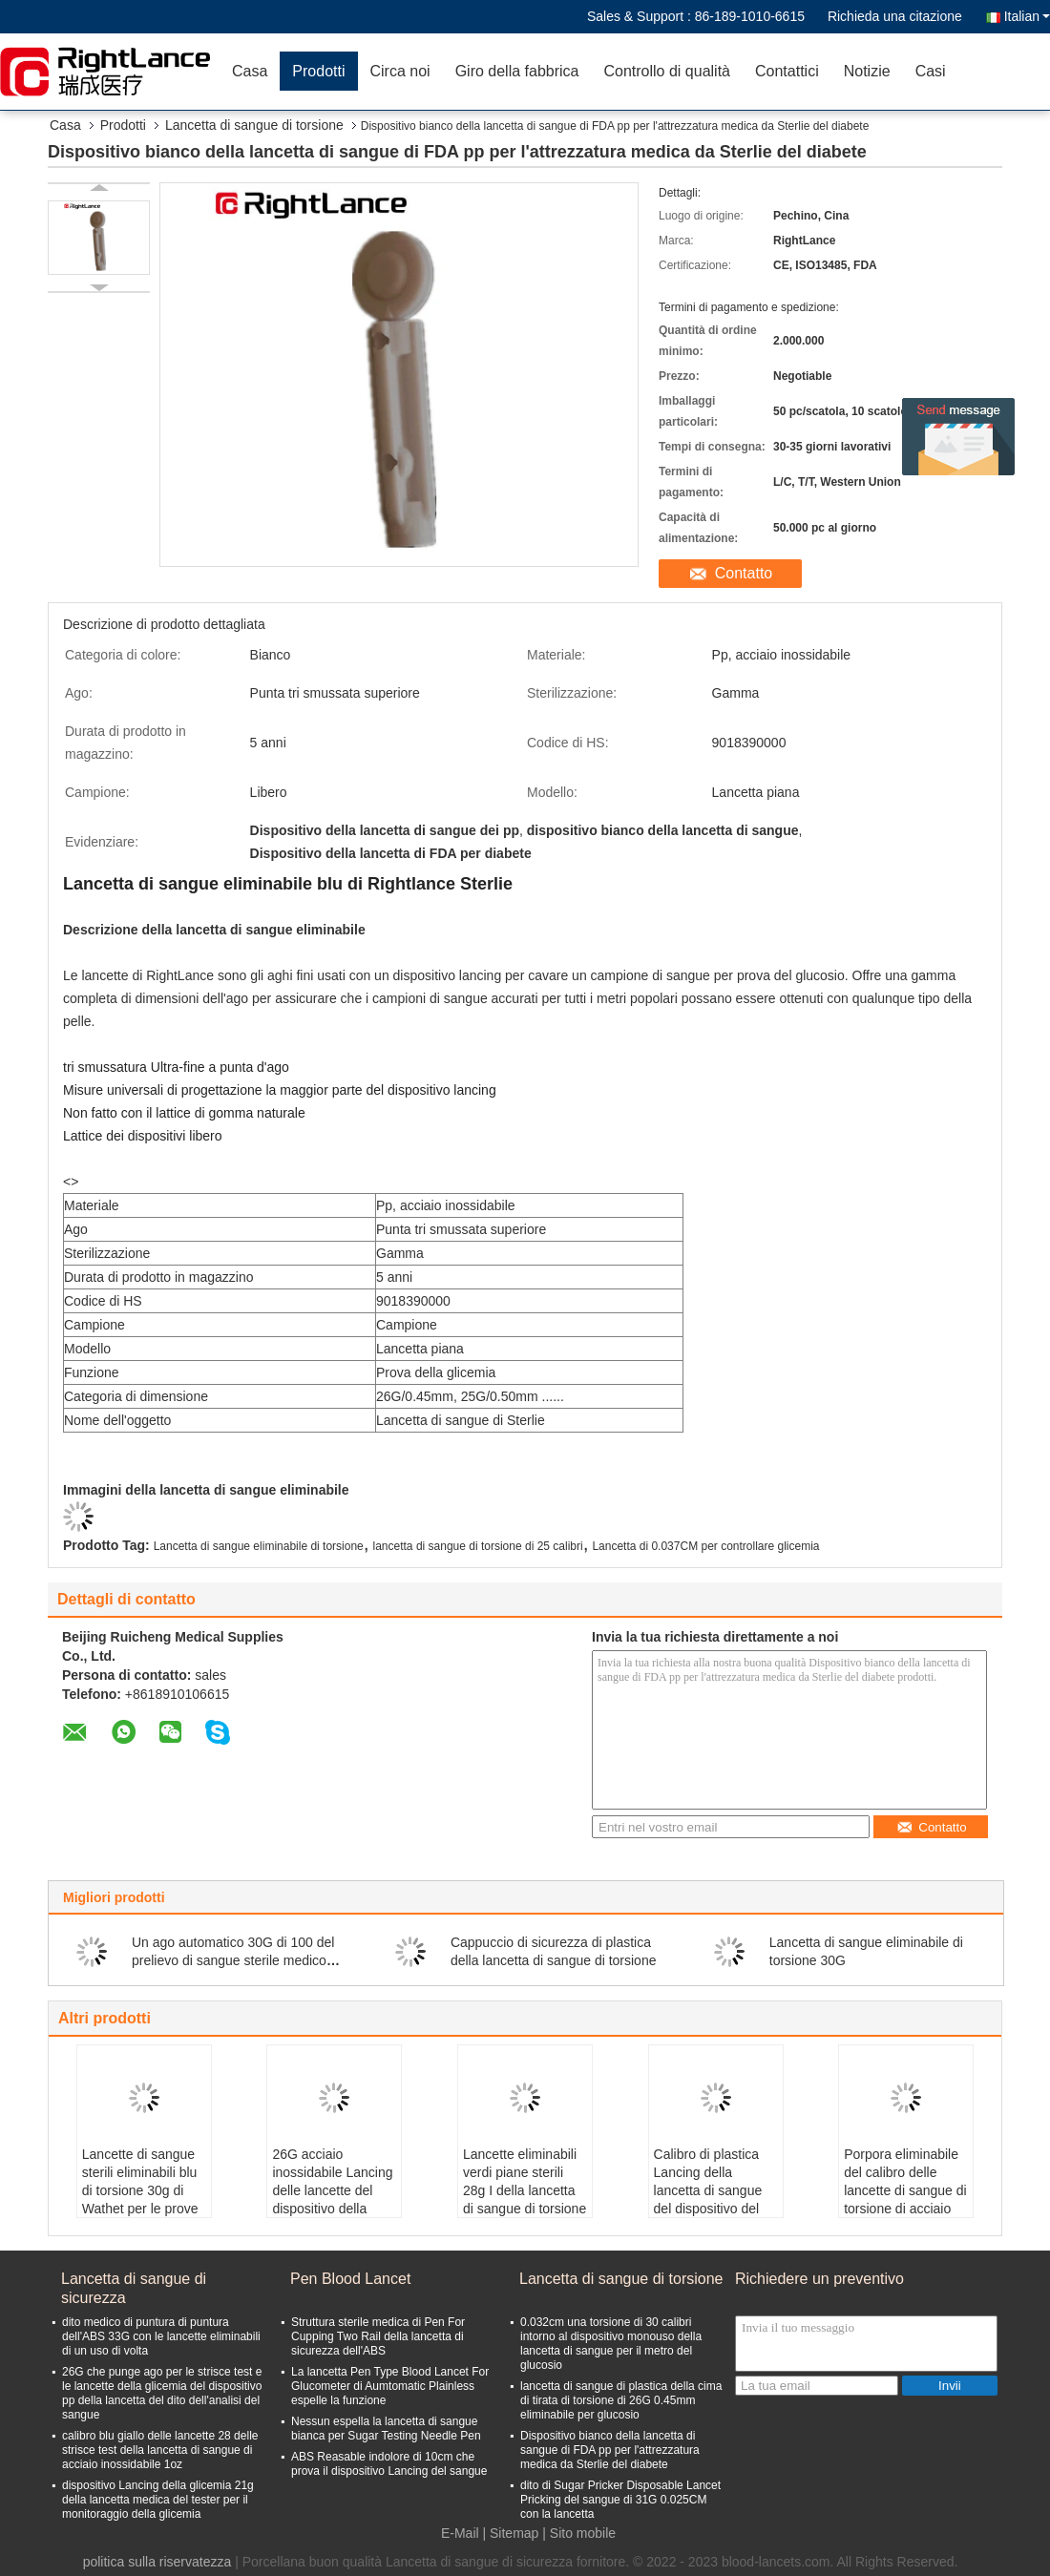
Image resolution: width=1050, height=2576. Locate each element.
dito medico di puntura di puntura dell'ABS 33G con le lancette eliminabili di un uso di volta (161, 2336)
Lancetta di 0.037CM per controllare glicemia (705, 1546)
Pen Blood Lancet (350, 2279)
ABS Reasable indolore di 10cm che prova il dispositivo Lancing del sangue (389, 2464)
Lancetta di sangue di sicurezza (133, 2288)
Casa (249, 71)
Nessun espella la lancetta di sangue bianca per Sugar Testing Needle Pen (386, 2428)
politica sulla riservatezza (157, 2561)
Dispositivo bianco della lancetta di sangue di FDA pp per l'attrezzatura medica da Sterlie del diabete (610, 2450)
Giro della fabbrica (517, 71)
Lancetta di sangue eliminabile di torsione (259, 1546)
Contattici (787, 71)
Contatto (743, 573)
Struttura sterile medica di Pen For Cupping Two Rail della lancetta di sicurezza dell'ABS (378, 2336)
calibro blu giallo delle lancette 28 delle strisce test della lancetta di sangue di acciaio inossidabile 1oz (160, 2450)
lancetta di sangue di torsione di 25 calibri (478, 1546)
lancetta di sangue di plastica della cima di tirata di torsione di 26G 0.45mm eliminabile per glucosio (621, 2400)
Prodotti (318, 71)
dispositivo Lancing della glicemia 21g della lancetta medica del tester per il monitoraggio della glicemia (158, 2500)
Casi (930, 71)
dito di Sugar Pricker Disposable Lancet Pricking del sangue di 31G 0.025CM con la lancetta (620, 2500)
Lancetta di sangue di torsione (254, 125)
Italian (1027, 16)
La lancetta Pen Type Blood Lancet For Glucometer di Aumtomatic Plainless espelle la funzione (390, 2386)
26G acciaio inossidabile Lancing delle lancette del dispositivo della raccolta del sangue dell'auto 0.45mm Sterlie (332, 2209)
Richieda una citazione (895, 16)
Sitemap (514, 2533)
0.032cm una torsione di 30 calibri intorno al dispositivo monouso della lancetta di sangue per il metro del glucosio (611, 2343)
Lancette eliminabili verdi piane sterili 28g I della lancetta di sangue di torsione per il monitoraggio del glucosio (524, 2199)
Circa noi (400, 71)
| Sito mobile (579, 2533)
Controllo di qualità (666, 71)
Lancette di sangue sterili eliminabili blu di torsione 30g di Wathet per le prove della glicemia (140, 2190)
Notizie (867, 71)
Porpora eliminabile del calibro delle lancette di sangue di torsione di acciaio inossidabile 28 (905, 2190)
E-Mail (460, 2533)
